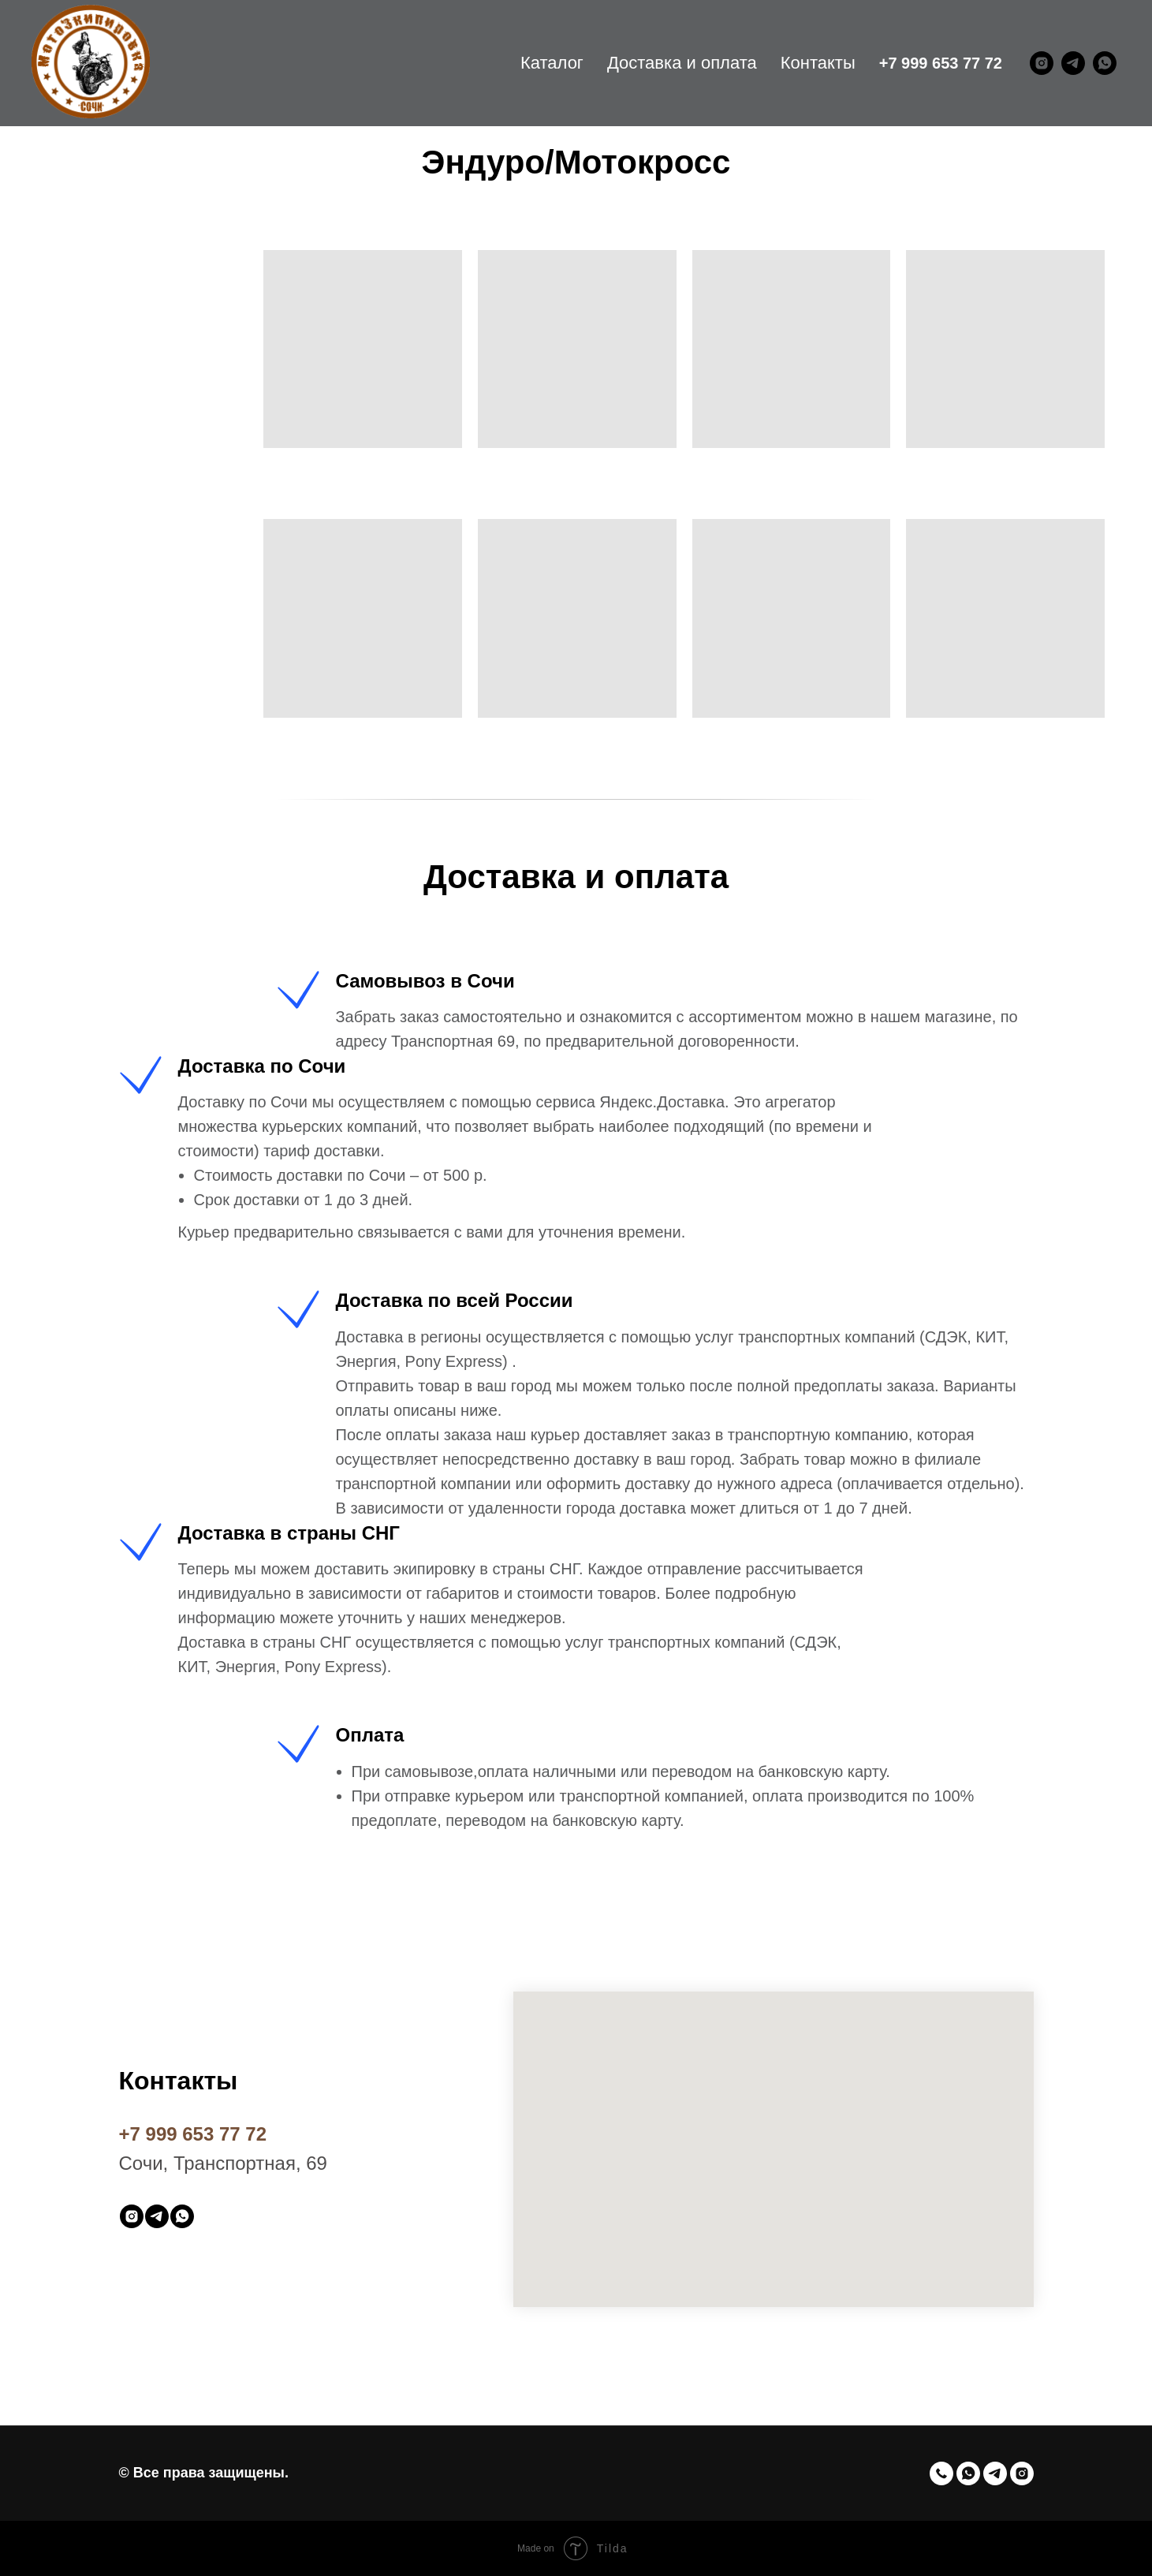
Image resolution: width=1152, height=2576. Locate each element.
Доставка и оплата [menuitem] (682, 63)
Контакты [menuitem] (818, 63)
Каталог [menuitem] (551, 63)
